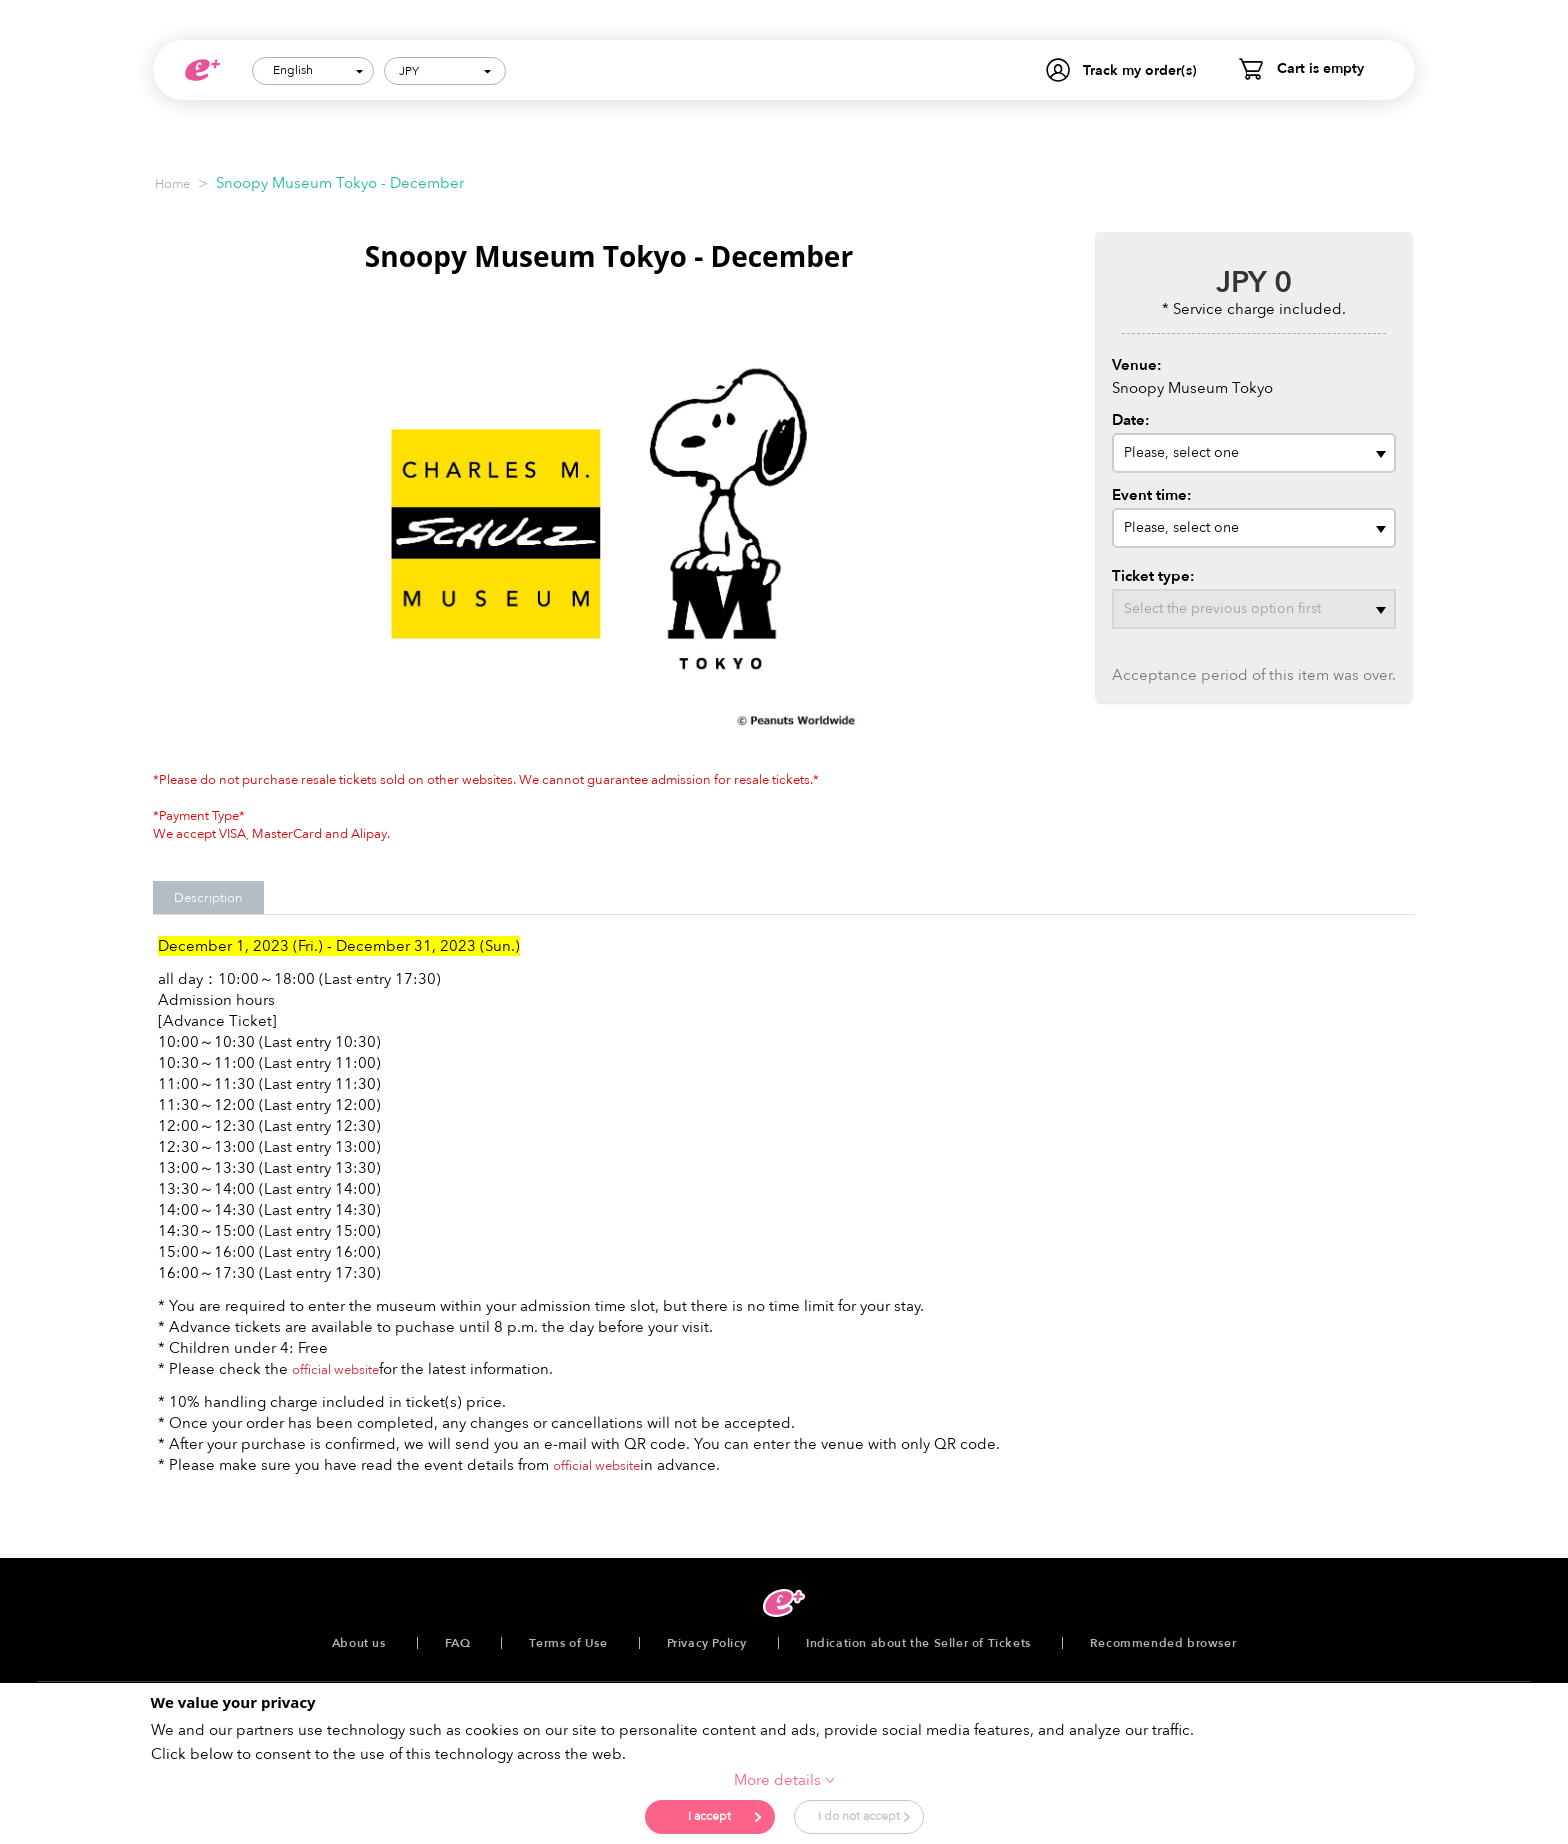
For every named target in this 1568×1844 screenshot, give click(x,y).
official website (335, 1370)
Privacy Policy (707, 1643)
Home (172, 184)
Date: (1131, 420)
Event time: (1152, 495)
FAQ (458, 1643)
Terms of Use (568, 1643)
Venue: (1137, 365)
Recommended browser (1163, 1643)
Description (208, 898)
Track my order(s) (1140, 70)
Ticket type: (1153, 576)
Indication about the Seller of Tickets (918, 1643)
